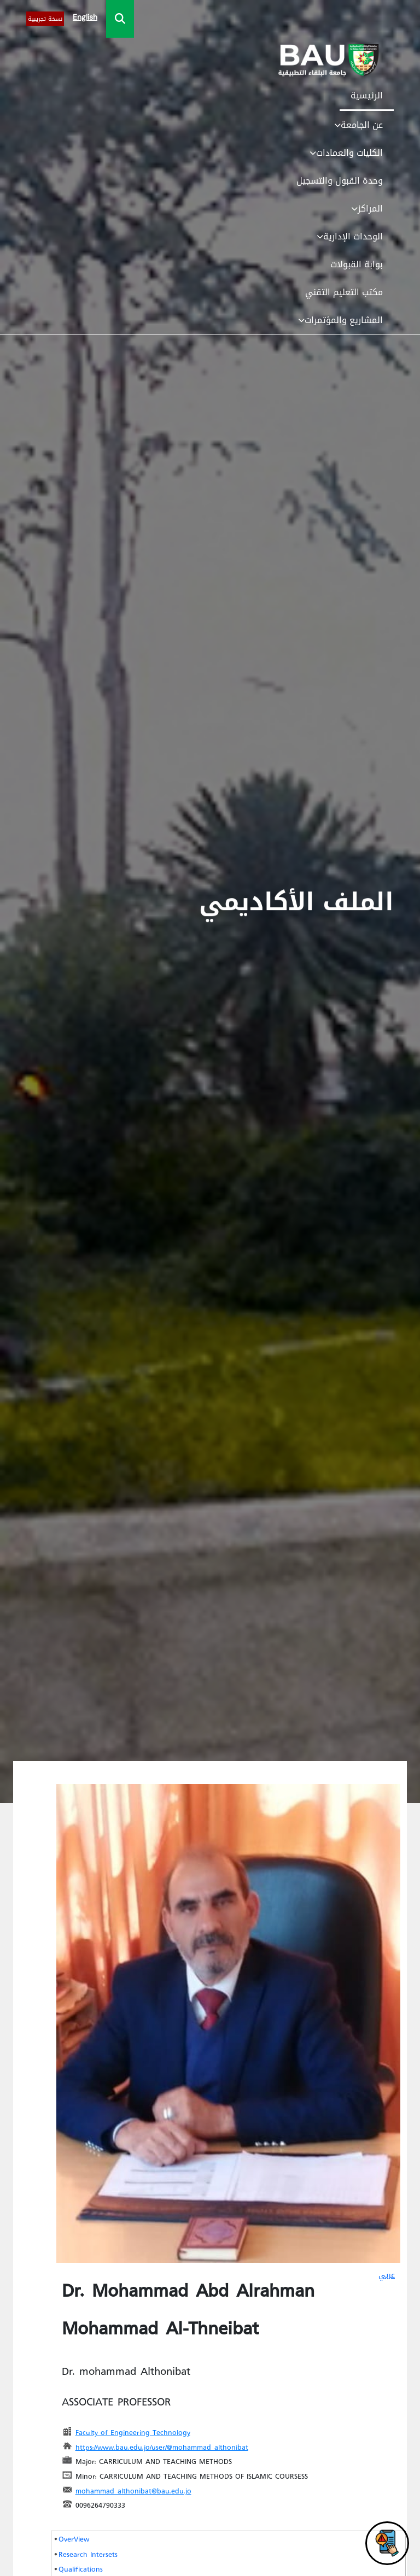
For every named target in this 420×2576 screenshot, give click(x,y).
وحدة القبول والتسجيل (339, 180)
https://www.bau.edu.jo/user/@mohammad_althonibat (161, 2446)
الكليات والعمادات (346, 152)
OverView (74, 2538)
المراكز (367, 208)
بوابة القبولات (356, 264)
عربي (386, 2275)
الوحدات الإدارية (350, 236)
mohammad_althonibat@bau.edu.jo (133, 2490)
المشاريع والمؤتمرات (340, 320)
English (85, 17)
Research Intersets (88, 2553)
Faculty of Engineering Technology (132, 2432)
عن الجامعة (358, 124)
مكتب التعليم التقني (344, 292)
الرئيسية (367, 95)
